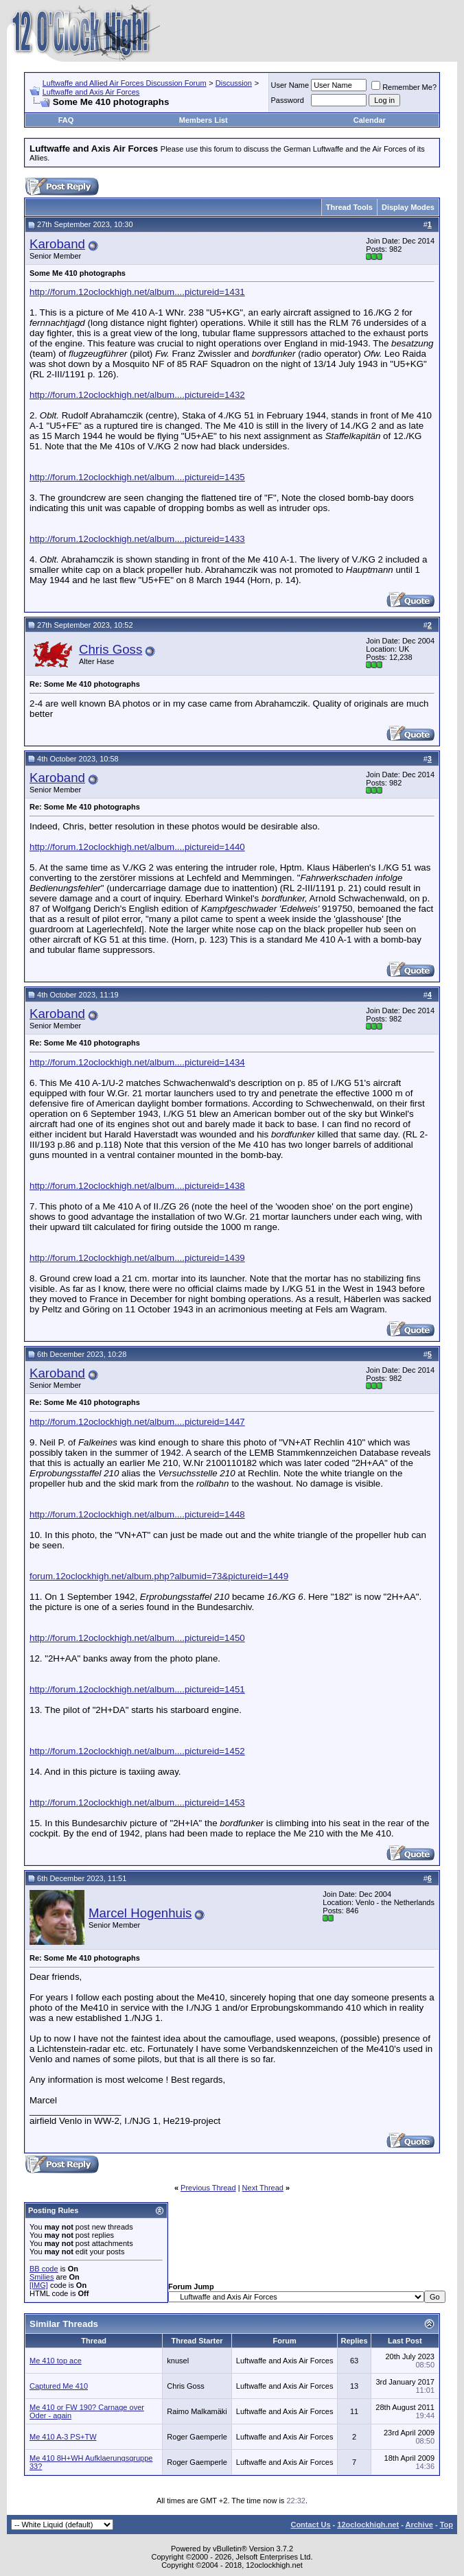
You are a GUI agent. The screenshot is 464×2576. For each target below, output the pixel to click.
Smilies (42, 2277)
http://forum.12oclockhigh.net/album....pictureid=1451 (137, 1689)
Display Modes (408, 207)
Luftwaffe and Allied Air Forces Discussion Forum (125, 83)
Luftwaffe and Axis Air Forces (91, 92)
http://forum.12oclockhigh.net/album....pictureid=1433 (137, 539)
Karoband (57, 244)
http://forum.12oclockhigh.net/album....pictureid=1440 (137, 847)
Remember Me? (404, 87)
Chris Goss (110, 649)
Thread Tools (349, 207)
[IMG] (39, 2285)
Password (287, 100)
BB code (44, 2269)
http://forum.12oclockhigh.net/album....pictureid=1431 (137, 292)
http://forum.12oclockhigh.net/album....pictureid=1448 (137, 1514)
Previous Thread (208, 2188)
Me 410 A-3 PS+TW (63, 2437)
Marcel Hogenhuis (140, 1913)
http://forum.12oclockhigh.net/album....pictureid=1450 (137, 1638)
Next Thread (262, 2188)
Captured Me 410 (59, 2386)
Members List (203, 120)
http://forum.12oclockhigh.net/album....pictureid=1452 (137, 1751)
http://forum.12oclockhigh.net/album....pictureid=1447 (137, 1422)
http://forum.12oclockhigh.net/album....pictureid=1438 (137, 1186)
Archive (419, 2524)
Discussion (234, 83)
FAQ (66, 120)
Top (446, 2524)
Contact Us (310, 2524)
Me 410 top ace (56, 2360)
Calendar (369, 120)
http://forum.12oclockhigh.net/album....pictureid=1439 (137, 1258)
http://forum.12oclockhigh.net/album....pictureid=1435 (137, 477)
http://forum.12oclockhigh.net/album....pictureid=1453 (137, 1802)
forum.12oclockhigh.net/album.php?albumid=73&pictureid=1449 (159, 1576)
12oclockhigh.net (368, 2524)
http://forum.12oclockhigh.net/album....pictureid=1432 (137, 395)
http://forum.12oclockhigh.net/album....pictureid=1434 (137, 1062)
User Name (290, 85)
